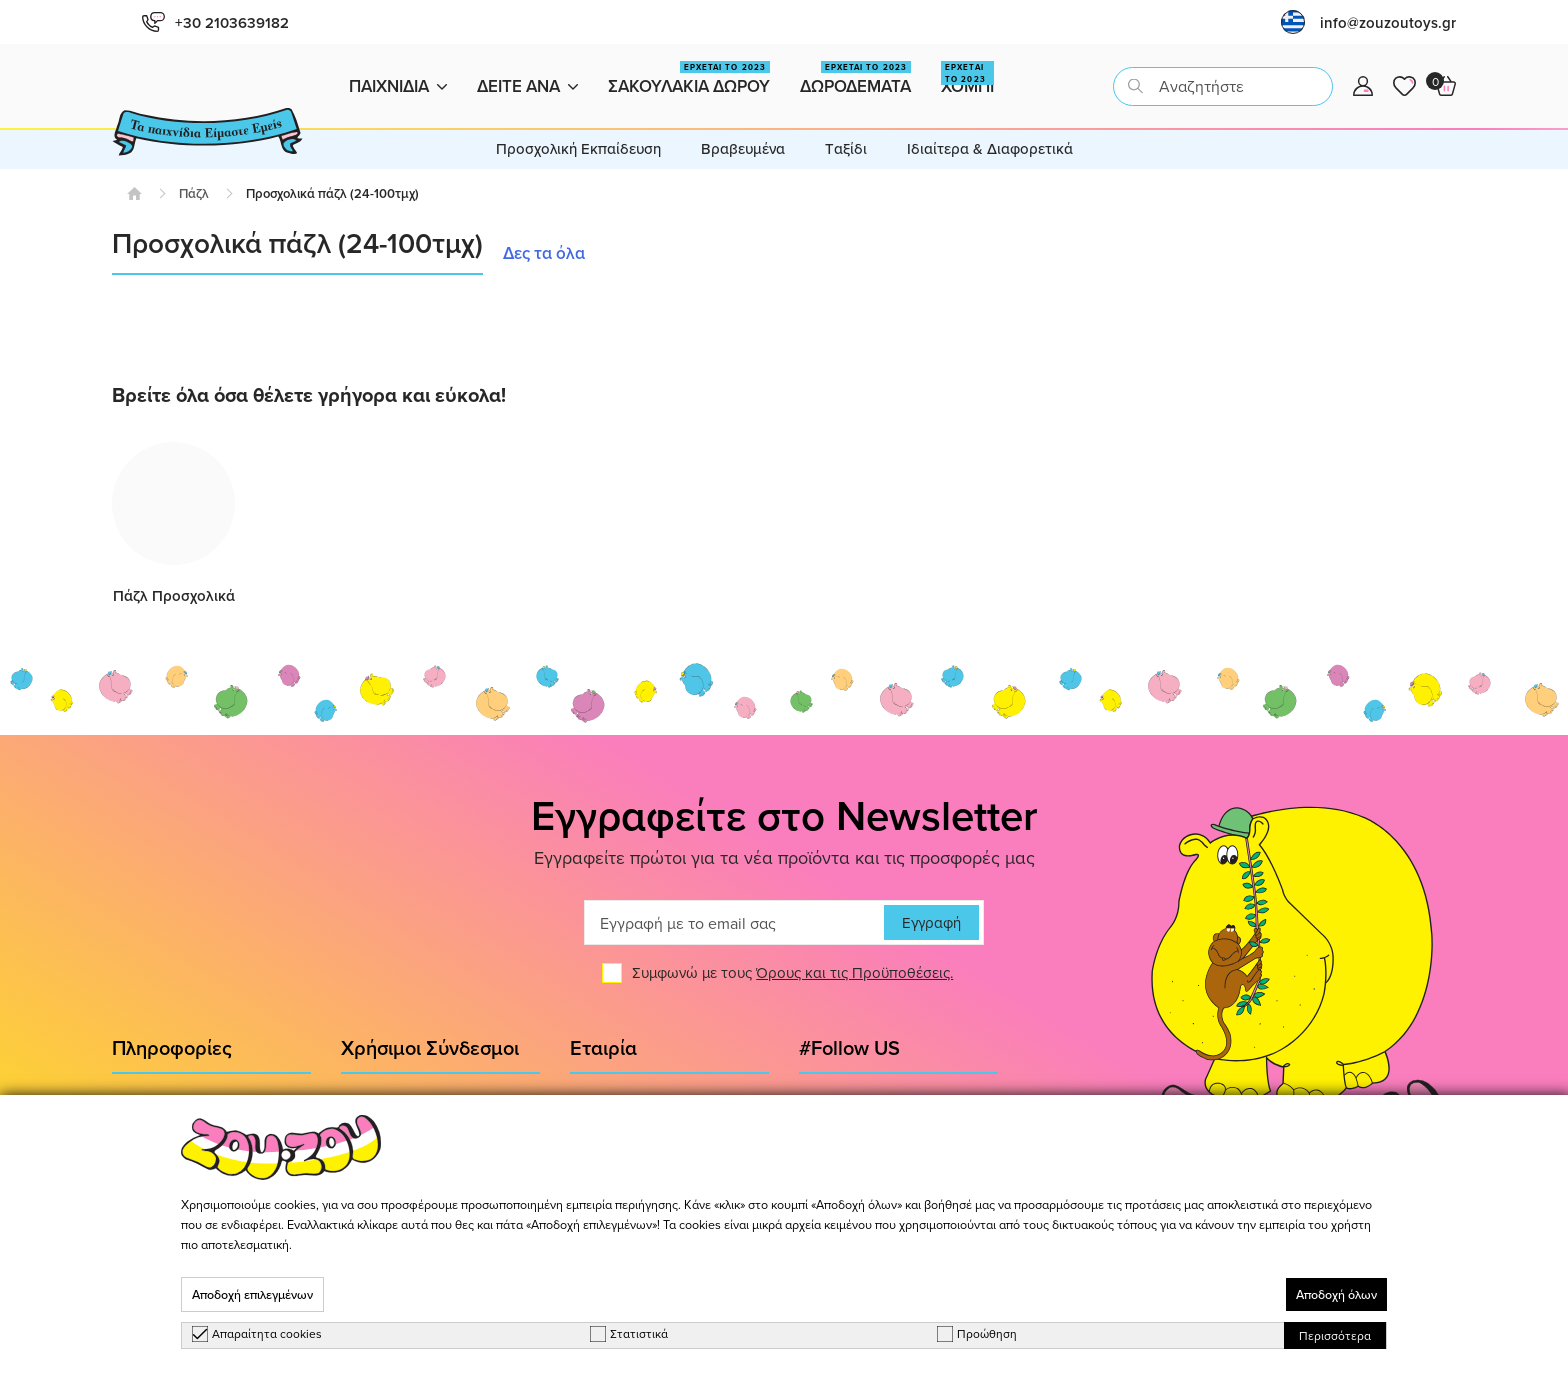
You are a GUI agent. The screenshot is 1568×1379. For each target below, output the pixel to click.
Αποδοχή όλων (1336, 1294)
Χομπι (967, 79)
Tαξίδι (846, 148)
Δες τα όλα (544, 253)
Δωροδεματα (855, 79)
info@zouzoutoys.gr (1388, 22)
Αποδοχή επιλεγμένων (252, 1294)
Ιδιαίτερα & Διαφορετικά (990, 148)
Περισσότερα (1335, 1335)
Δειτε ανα (527, 86)
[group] (173, 524)
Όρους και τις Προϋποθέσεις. (854, 973)
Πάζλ (194, 193)
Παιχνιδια (398, 86)
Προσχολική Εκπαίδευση (578, 148)
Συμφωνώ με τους (792, 973)
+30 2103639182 (215, 22)
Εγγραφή (931, 923)
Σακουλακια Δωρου (689, 79)
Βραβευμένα (743, 148)
